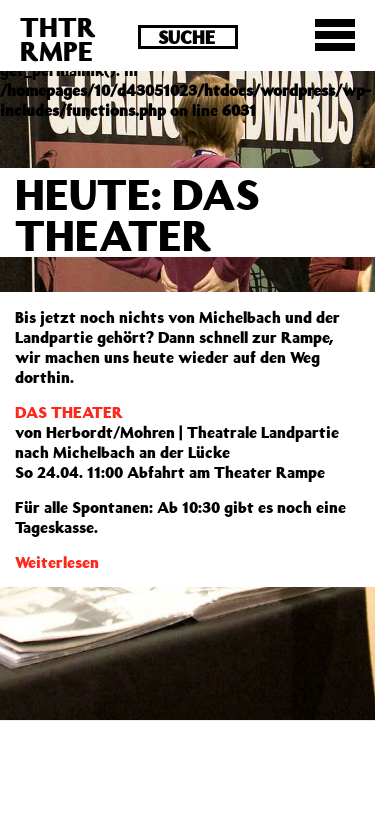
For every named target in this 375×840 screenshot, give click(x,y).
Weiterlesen (57, 562)
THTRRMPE (58, 38)
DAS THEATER (69, 412)
